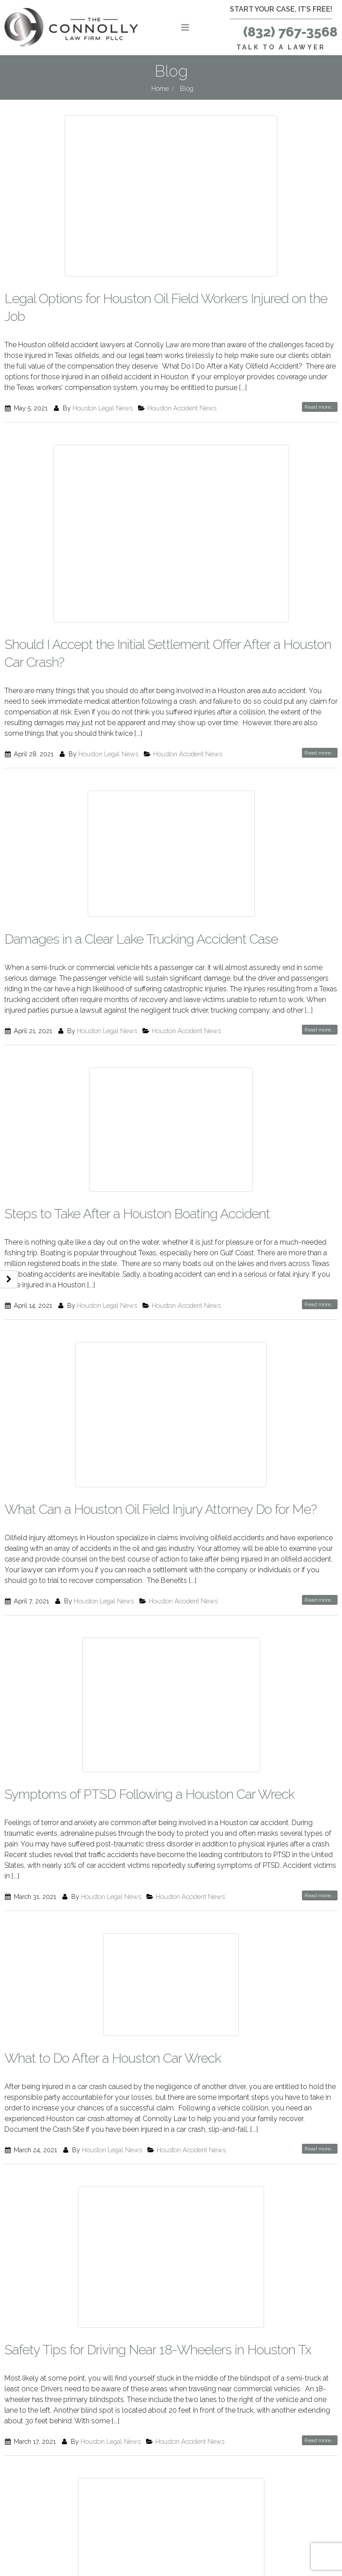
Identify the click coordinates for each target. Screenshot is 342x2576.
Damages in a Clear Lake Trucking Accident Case (141, 939)
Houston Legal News (103, 408)
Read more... (320, 407)
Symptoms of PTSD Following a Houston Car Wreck (149, 1794)
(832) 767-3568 (290, 32)
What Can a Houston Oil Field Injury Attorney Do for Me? (160, 1509)
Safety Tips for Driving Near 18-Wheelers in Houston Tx (157, 2349)
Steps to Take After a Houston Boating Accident (137, 1213)
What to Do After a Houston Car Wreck (112, 2058)
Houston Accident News (181, 408)
